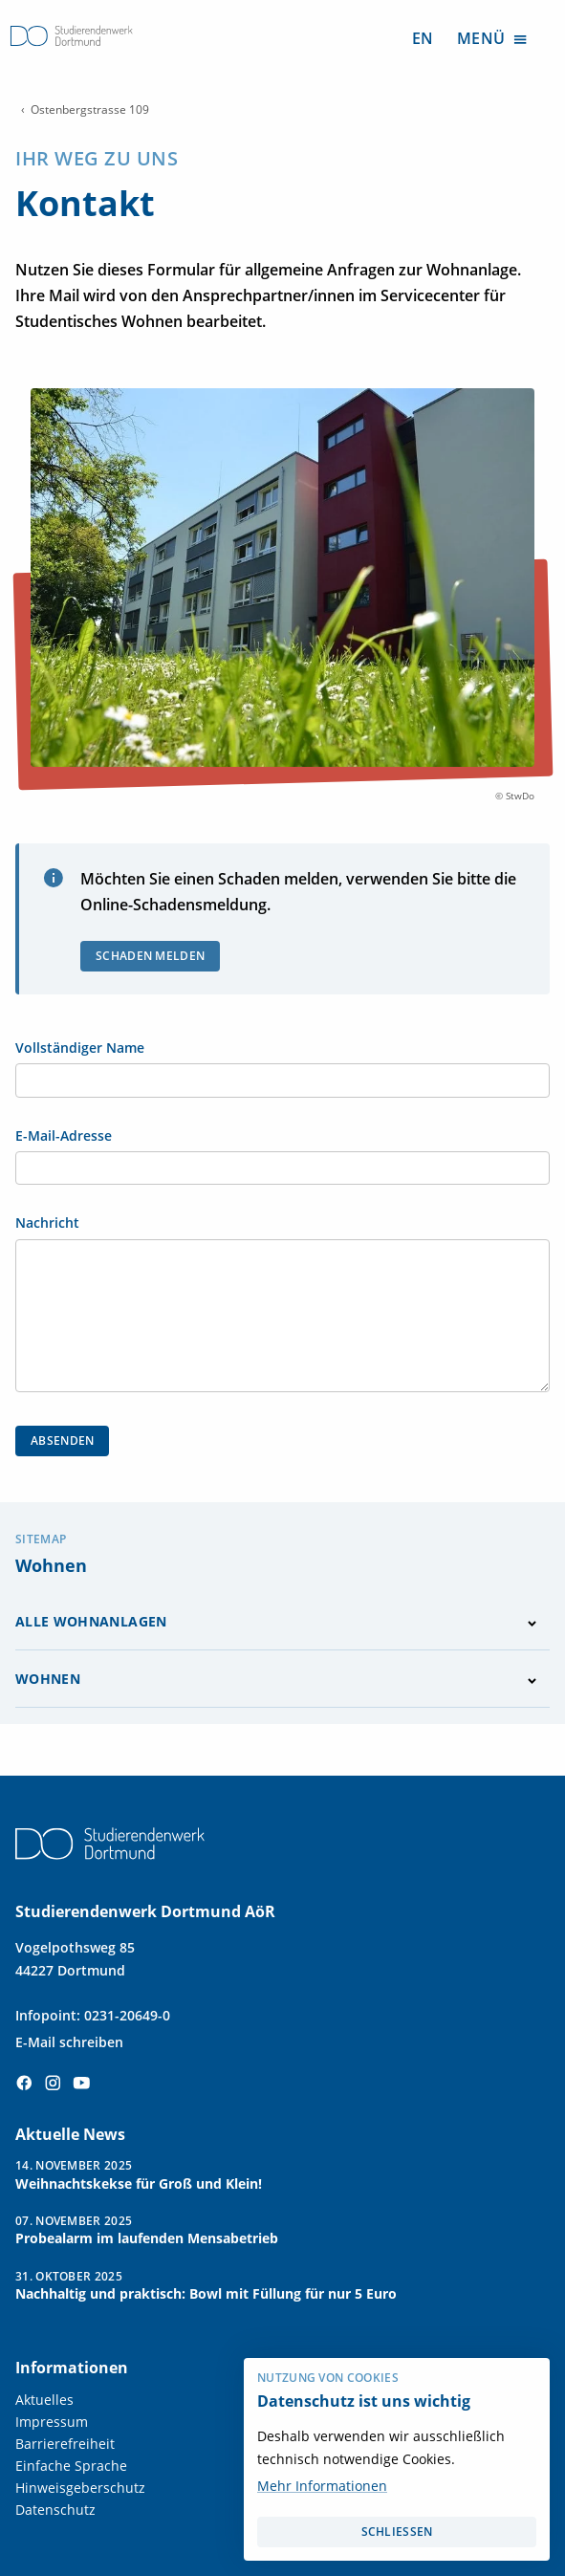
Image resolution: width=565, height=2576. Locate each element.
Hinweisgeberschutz (80, 2487)
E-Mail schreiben (69, 2042)
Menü (493, 38)
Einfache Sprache (71, 2465)
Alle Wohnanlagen (91, 1621)
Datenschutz (55, 2509)
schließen (397, 2531)
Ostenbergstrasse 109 (90, 109)
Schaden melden (150, 956)
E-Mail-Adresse (63, 1136)
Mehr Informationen (322, 2486)
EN (423, 38)
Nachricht (47, 1223)
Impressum (51, 2421)
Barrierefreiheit (65, 2443)
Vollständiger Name (79, 1048)
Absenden (62, 1440)
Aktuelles (44, 2399)
